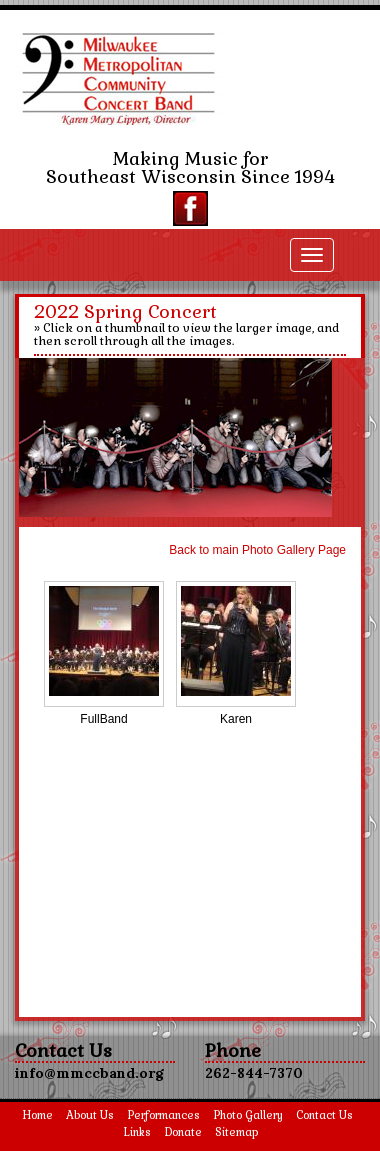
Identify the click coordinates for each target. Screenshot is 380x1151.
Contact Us (324, 1115)
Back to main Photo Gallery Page (257, 550)
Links (137, 1132)
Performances (163, 1115)
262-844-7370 (254, 1073)
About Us (90, 1115)
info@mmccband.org (89, 1073)
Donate (183, 1132)
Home (37, 1115)
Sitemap (236, 1132)
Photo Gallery (248, 1115)
